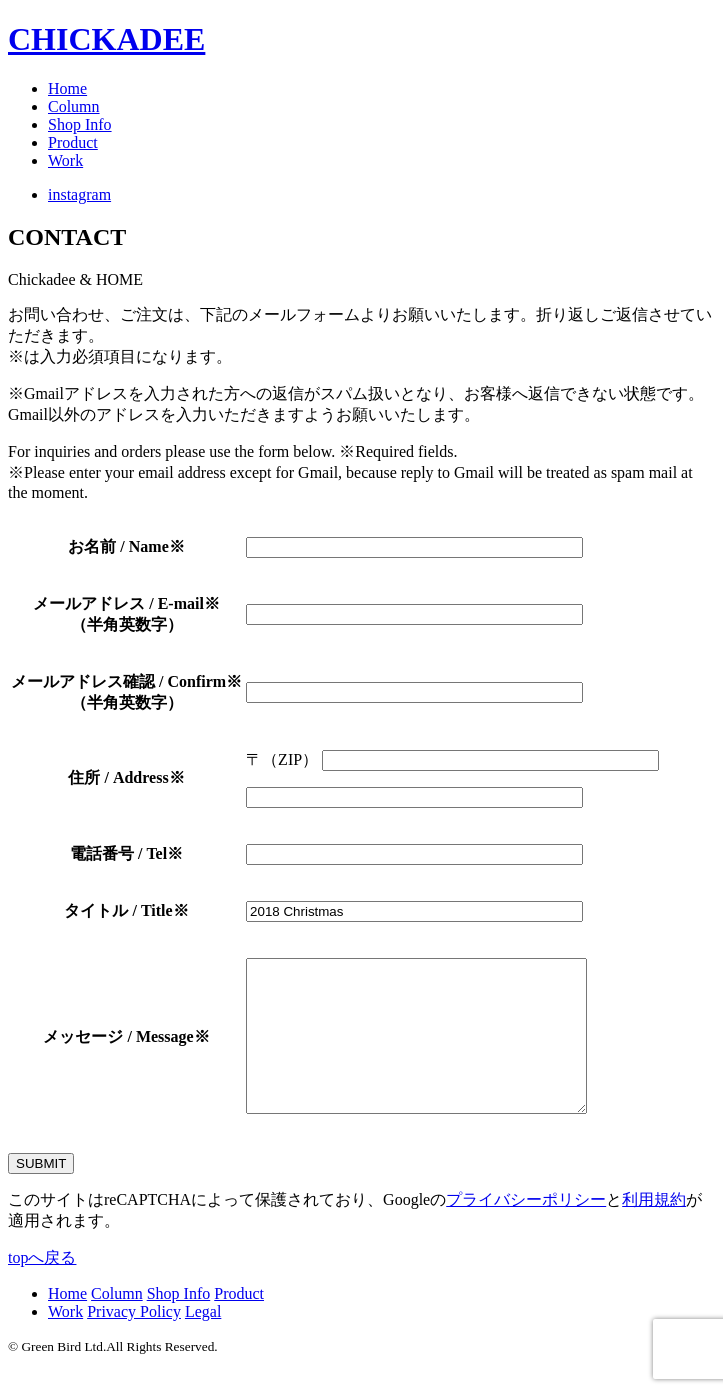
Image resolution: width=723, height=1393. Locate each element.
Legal (203, 1341)
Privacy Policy (134, 1341)
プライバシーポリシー (526, 1229)
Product (73, 142)
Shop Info (80, 124)
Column (74, 106)
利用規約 (654, 1229)
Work (65, 160)
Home (67, 88)
